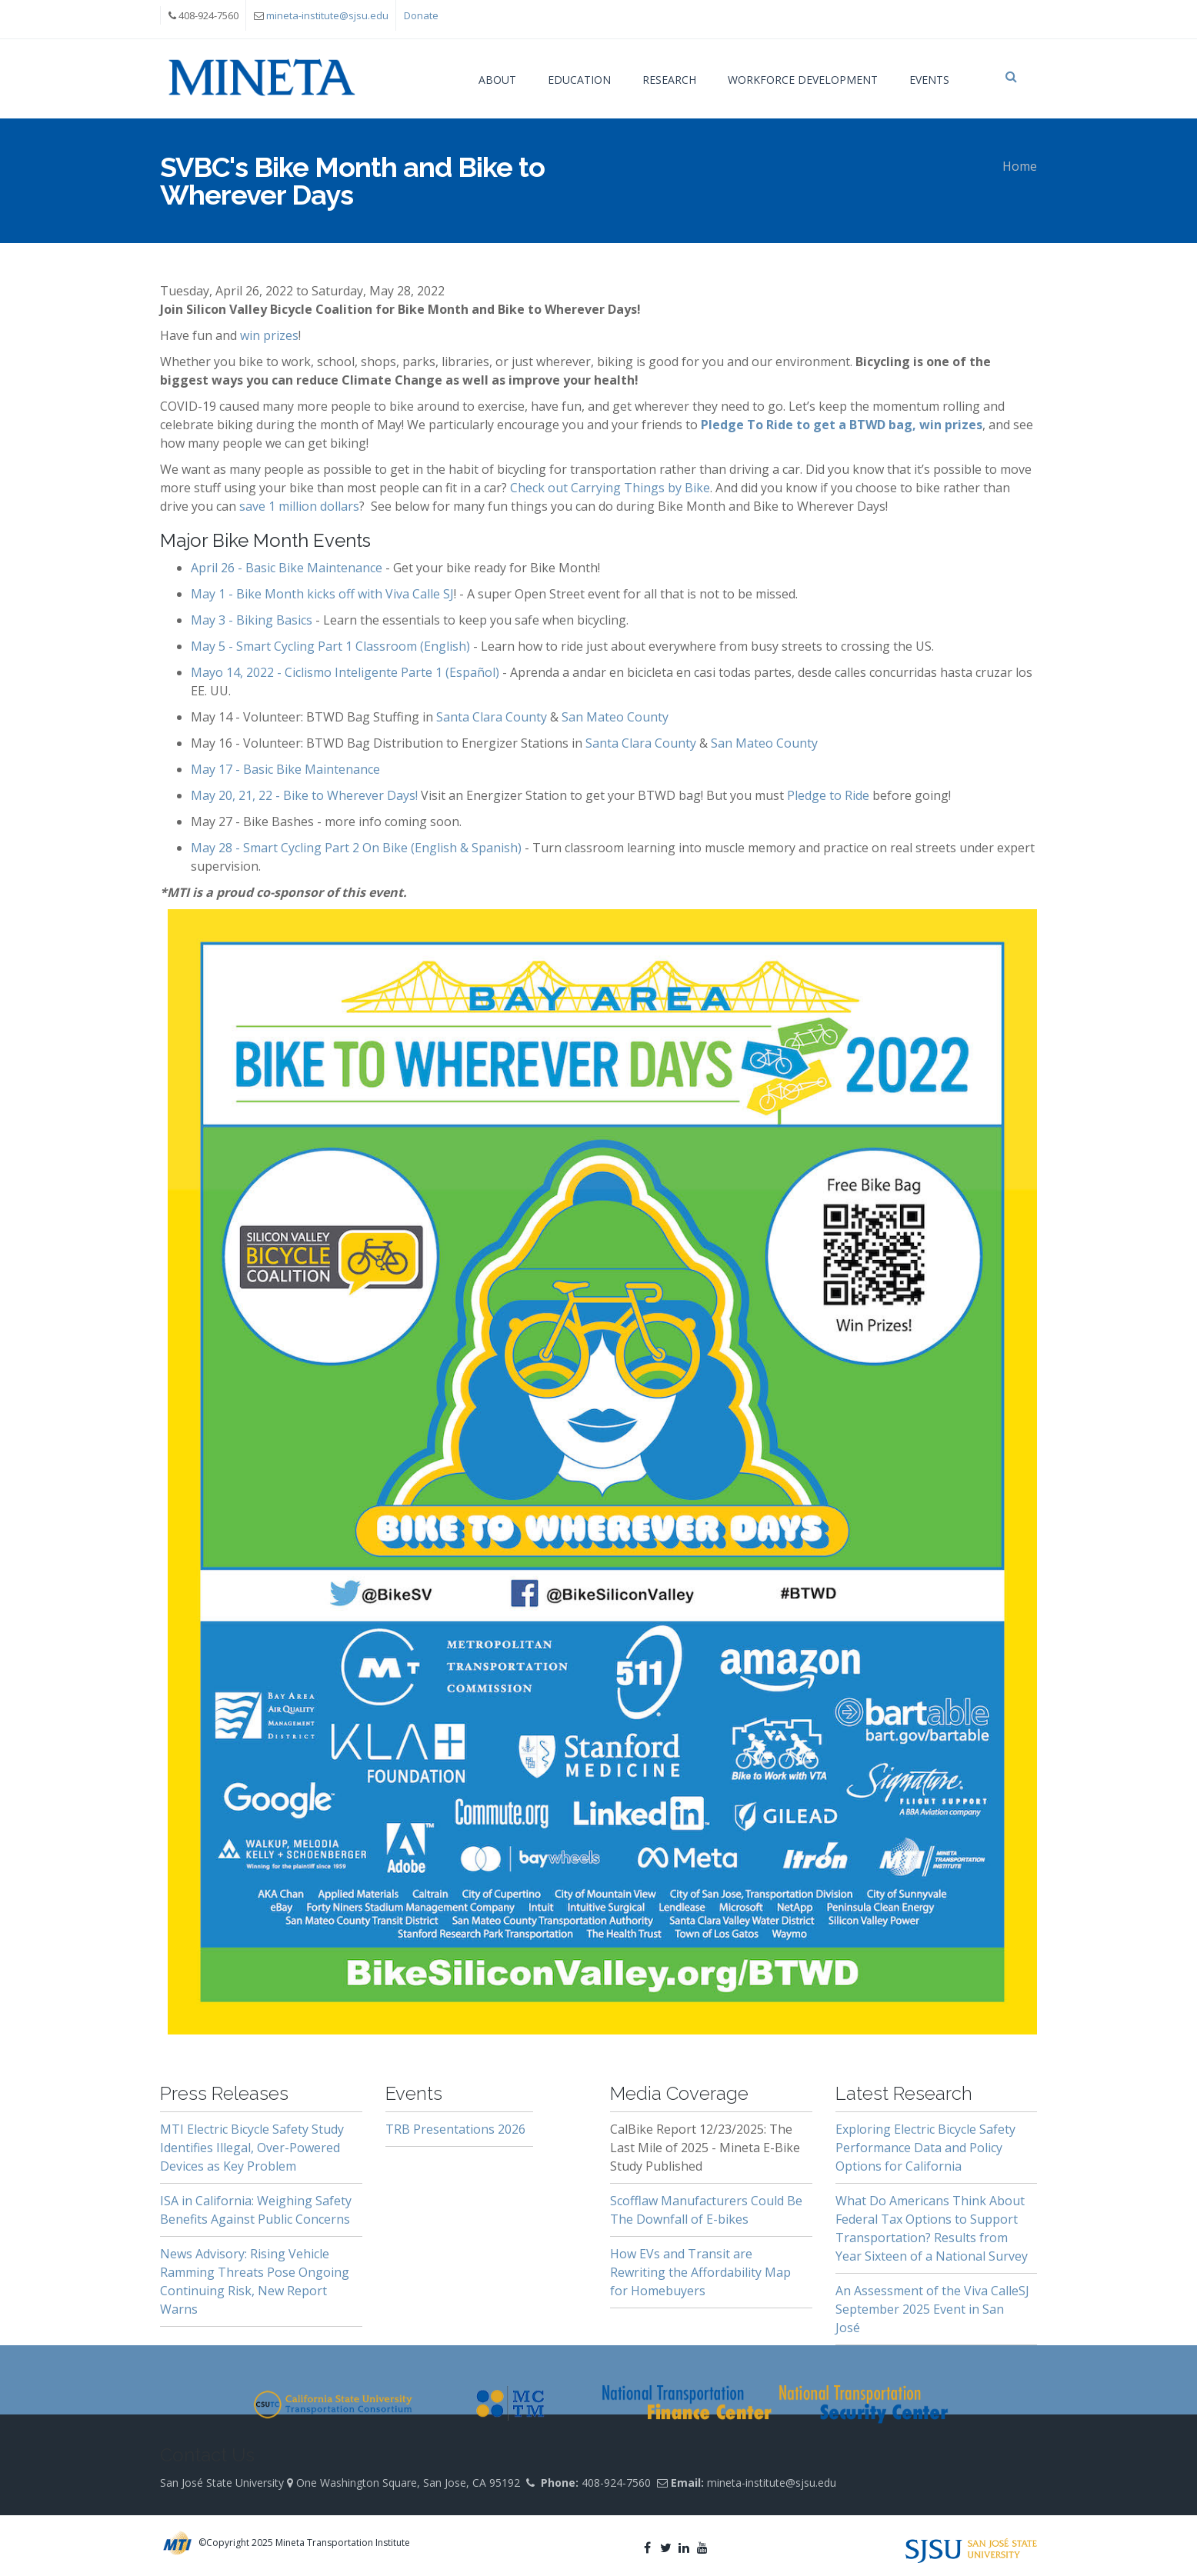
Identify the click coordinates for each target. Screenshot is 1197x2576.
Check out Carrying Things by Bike (610, 487)
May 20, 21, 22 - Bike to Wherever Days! (304, 795)
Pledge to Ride (828, 795)
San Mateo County (615, 716)
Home (1019, 166)
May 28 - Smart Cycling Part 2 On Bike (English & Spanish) (356, 847)
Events (929, 79)
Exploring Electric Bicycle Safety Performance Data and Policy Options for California (925, 2147)
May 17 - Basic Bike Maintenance (285, 769)
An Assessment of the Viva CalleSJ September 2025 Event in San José (932, 2309)
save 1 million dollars (299, 506)
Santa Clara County (491, 716)
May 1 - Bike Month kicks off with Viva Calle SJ (322, 593)
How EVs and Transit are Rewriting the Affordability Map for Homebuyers (700, 2272)
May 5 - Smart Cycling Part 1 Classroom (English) (330, 646)
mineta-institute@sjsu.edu (327, 15)
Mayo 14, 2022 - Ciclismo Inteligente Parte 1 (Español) (345, 672)
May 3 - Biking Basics (251, 620)
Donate (421, 15)
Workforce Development (803, 79)
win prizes (269, 335)
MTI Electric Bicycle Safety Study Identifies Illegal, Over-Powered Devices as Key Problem (252, 2147)
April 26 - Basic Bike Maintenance (286, 567)
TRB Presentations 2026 (455, 2129)
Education (579, 79)
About (497, 79)
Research (669, 79)
